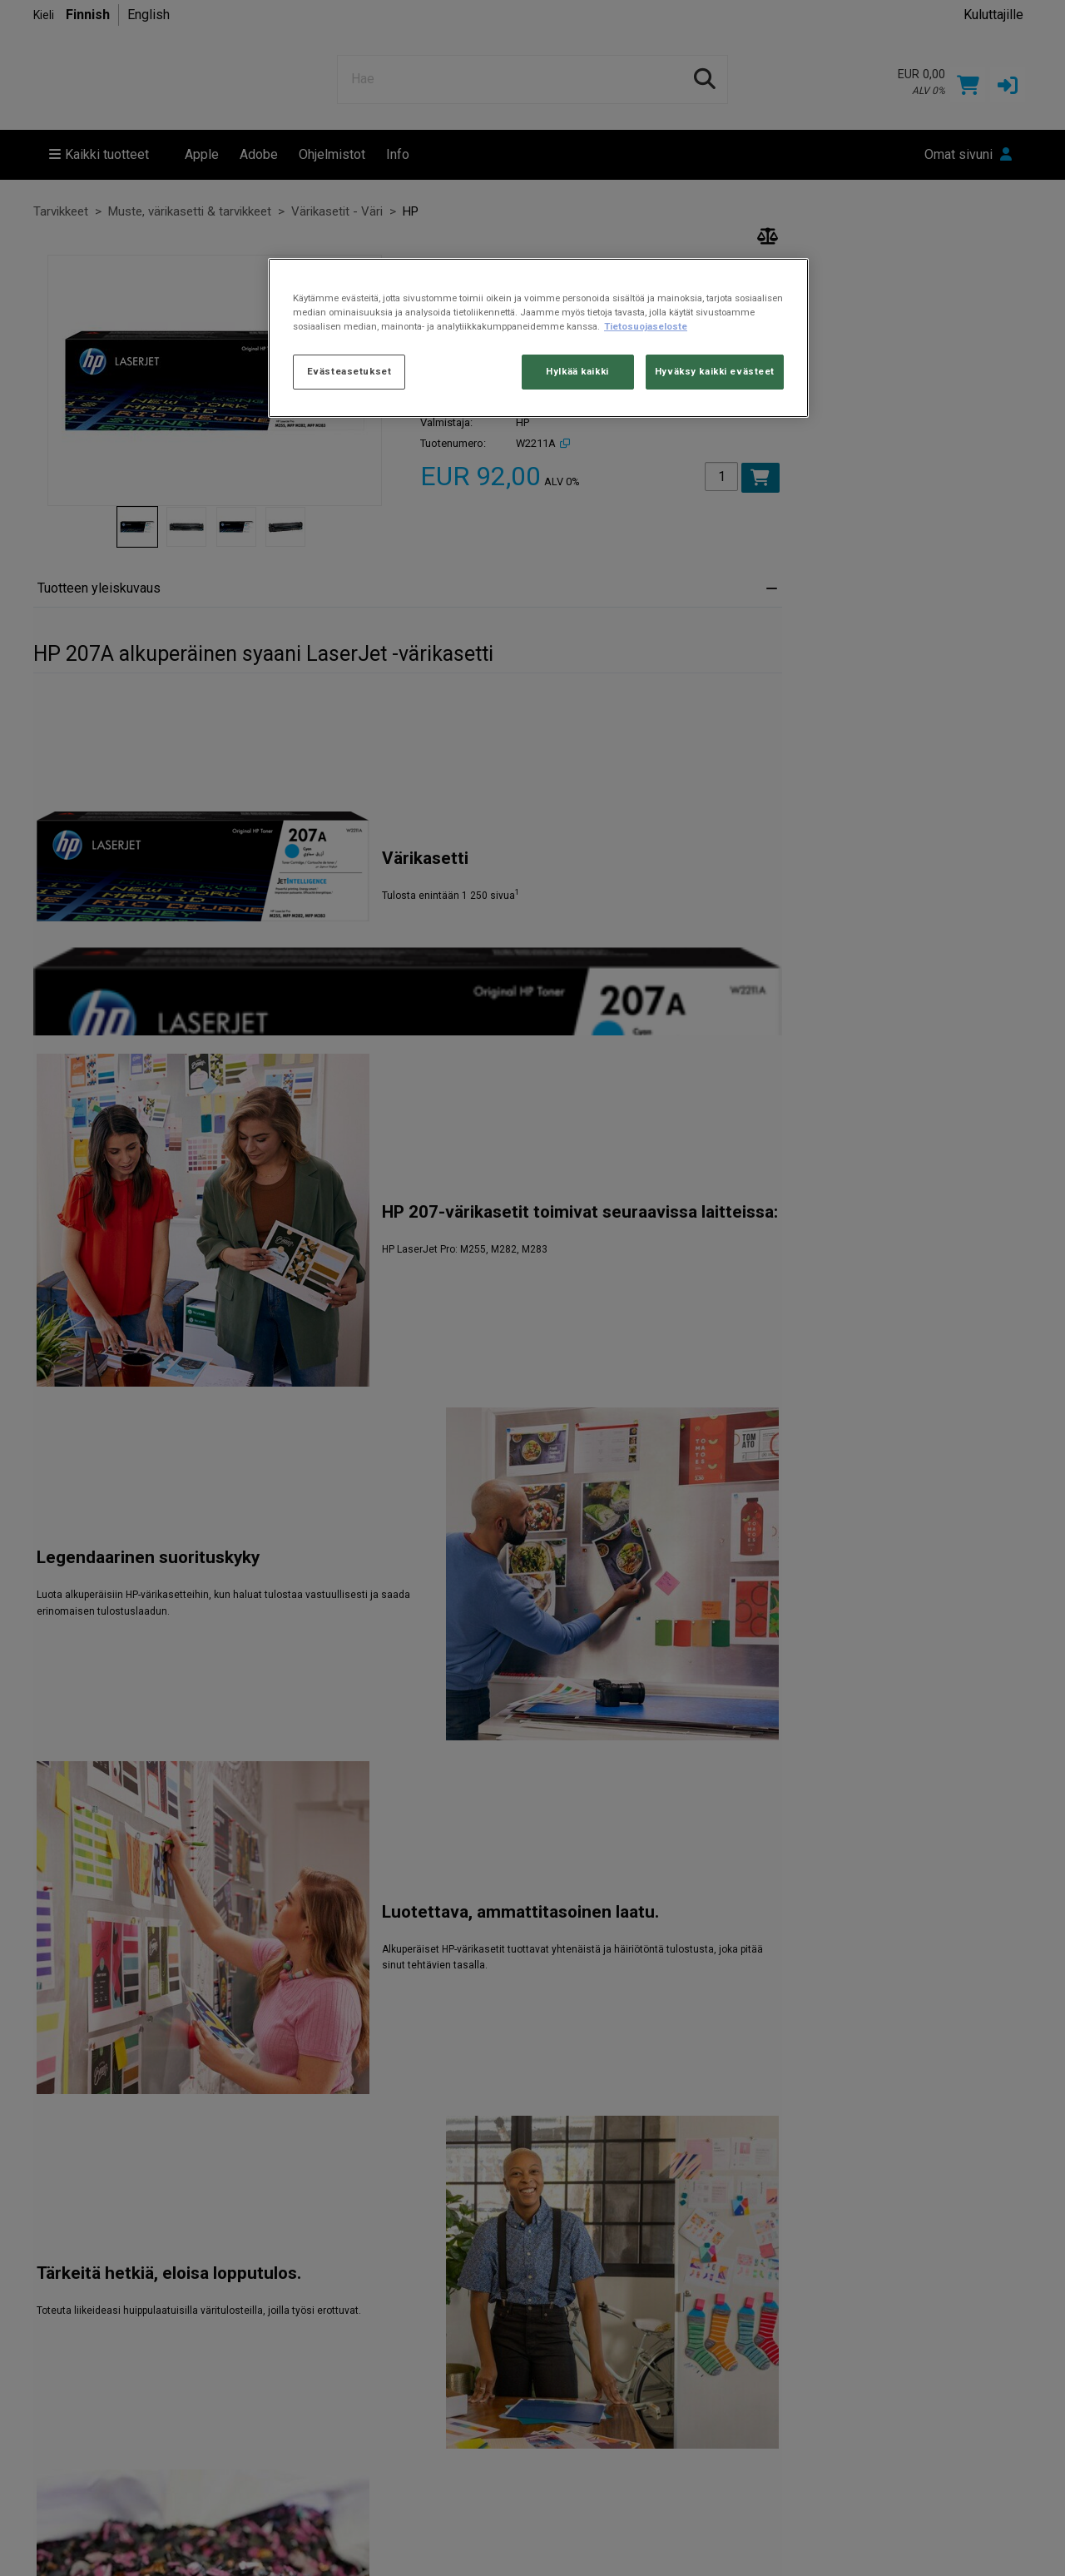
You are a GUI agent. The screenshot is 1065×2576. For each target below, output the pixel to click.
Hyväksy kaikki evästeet (715, 371)
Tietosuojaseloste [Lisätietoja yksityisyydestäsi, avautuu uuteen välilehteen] (645, 326)
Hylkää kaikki (577, 371)
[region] (538, 338)
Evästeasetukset (349, 371)
